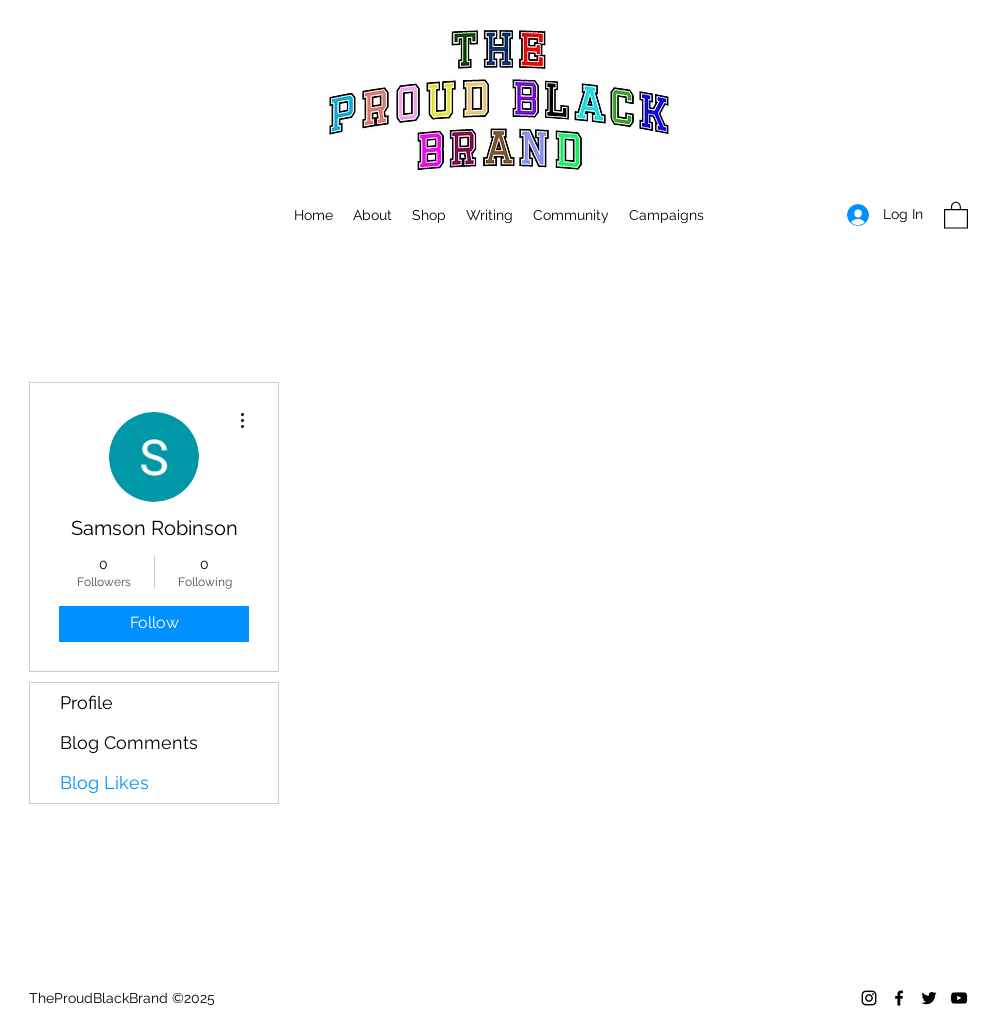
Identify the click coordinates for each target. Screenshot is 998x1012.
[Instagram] (869, 998)
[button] (666, 215)
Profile (86, 702)
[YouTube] (959, 998)
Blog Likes (104, 782)
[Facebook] (899, 998)
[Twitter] (929, 998)
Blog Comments (129, 742)
